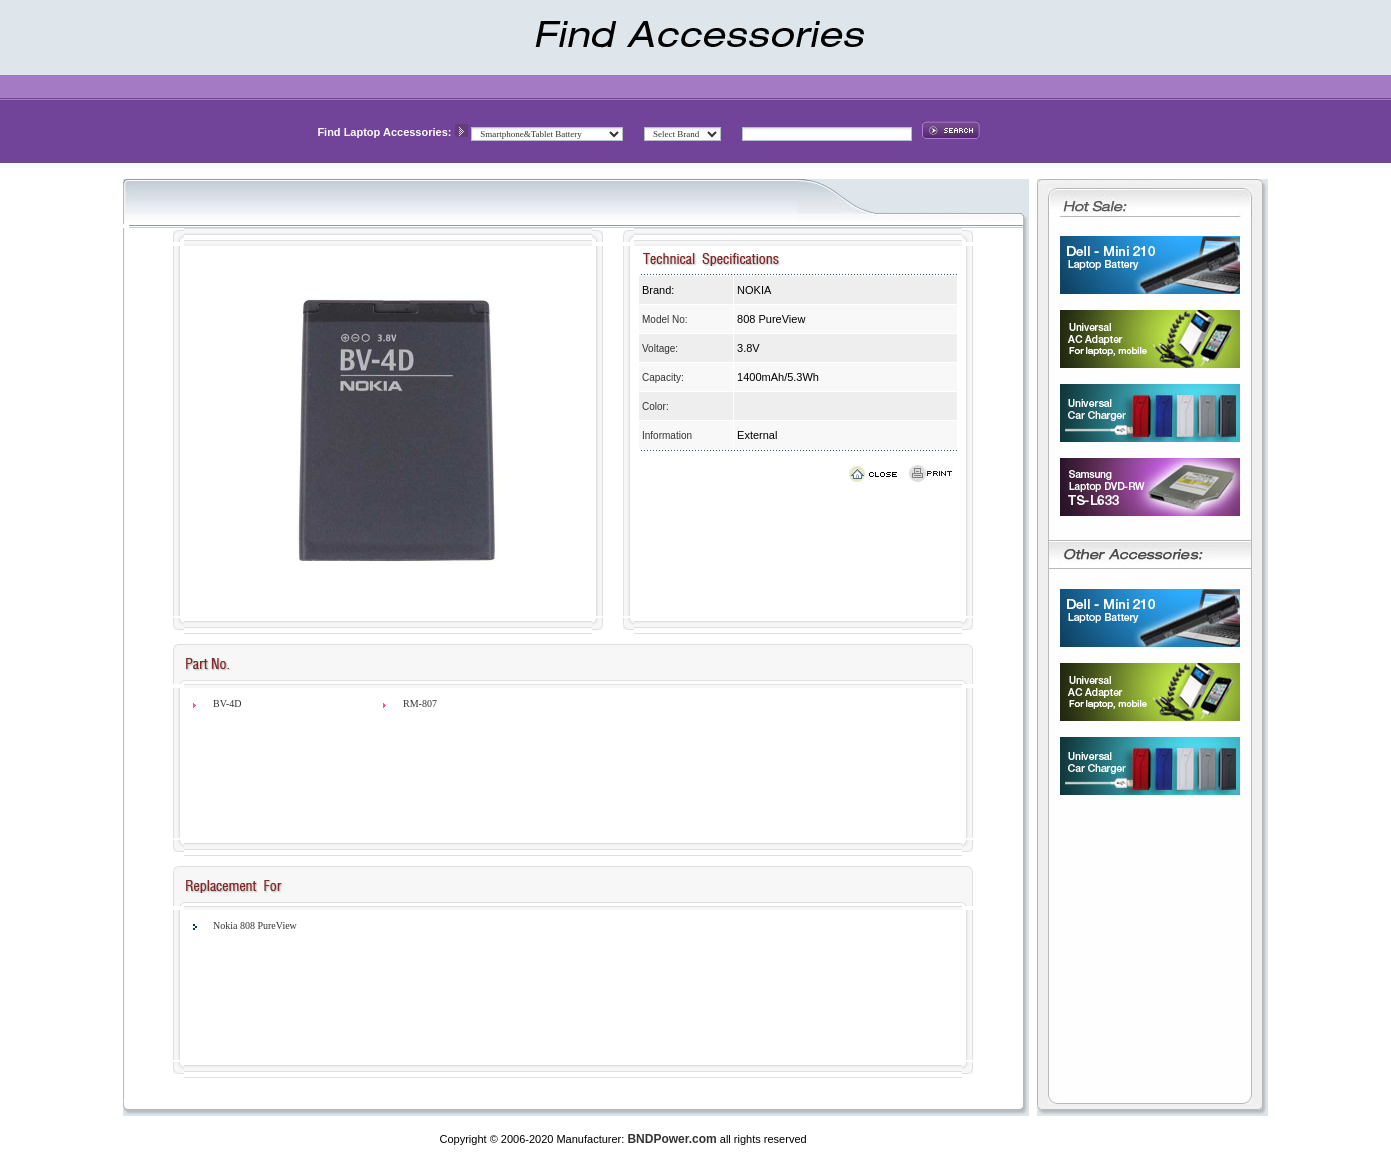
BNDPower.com (671, 1139)
